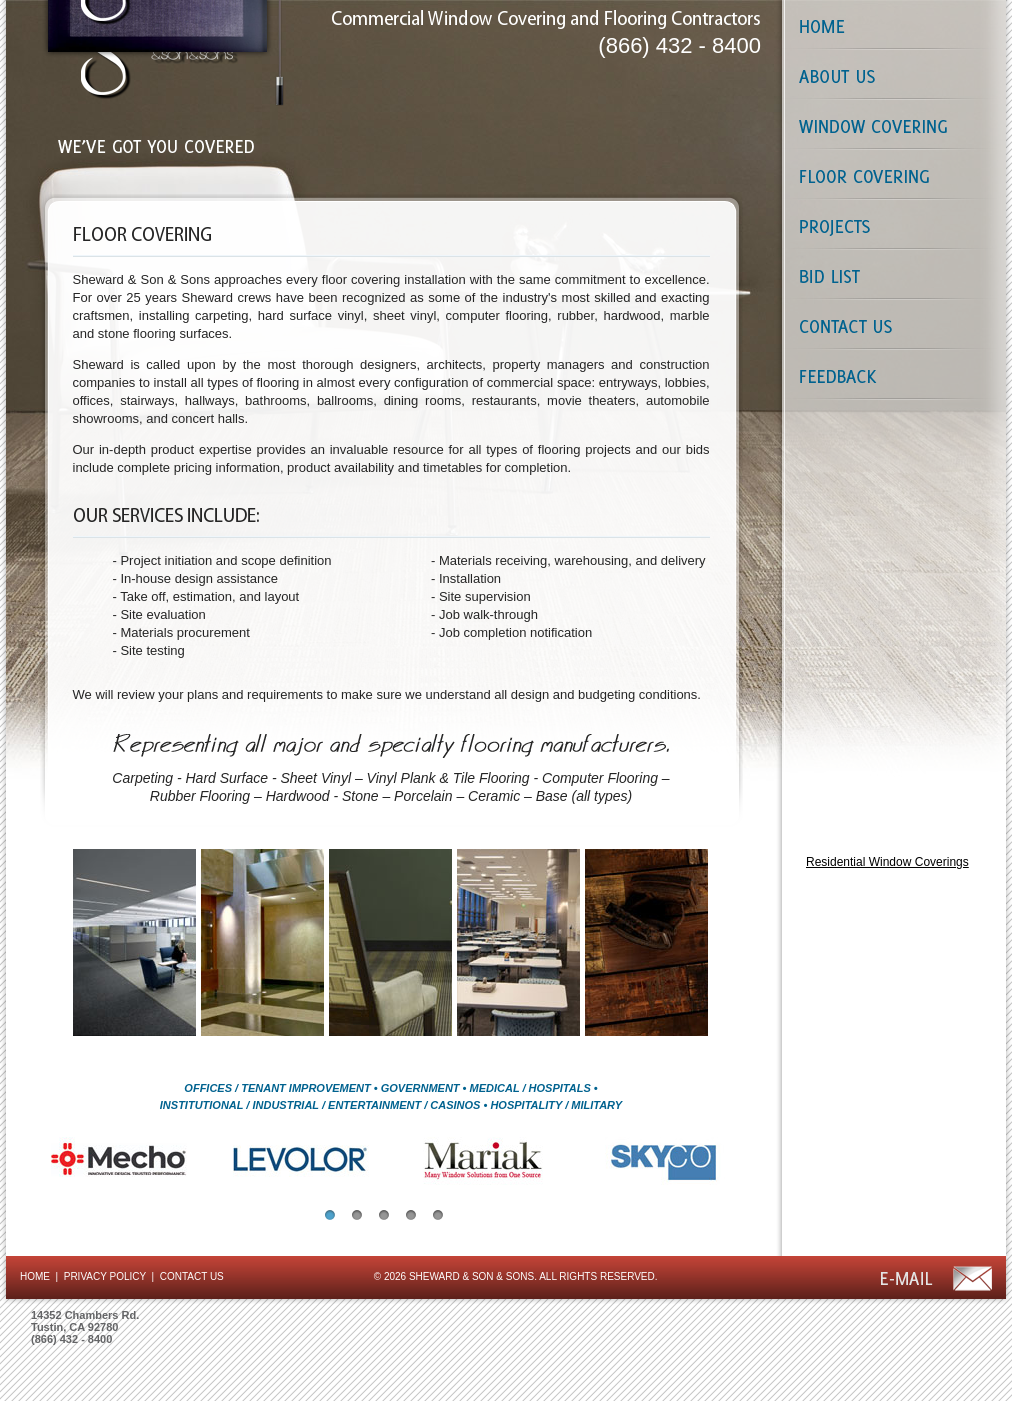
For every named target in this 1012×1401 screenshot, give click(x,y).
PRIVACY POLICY (105, 1276)
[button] (330, 1215)
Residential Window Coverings (887, 862)
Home (891, 25)
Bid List (891, 275)
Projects (891, 225)
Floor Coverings (891, 175)
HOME (35, 1276)
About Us (891, 75)
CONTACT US (192, 1276)
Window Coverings (891, 125)
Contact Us (891, 325)
